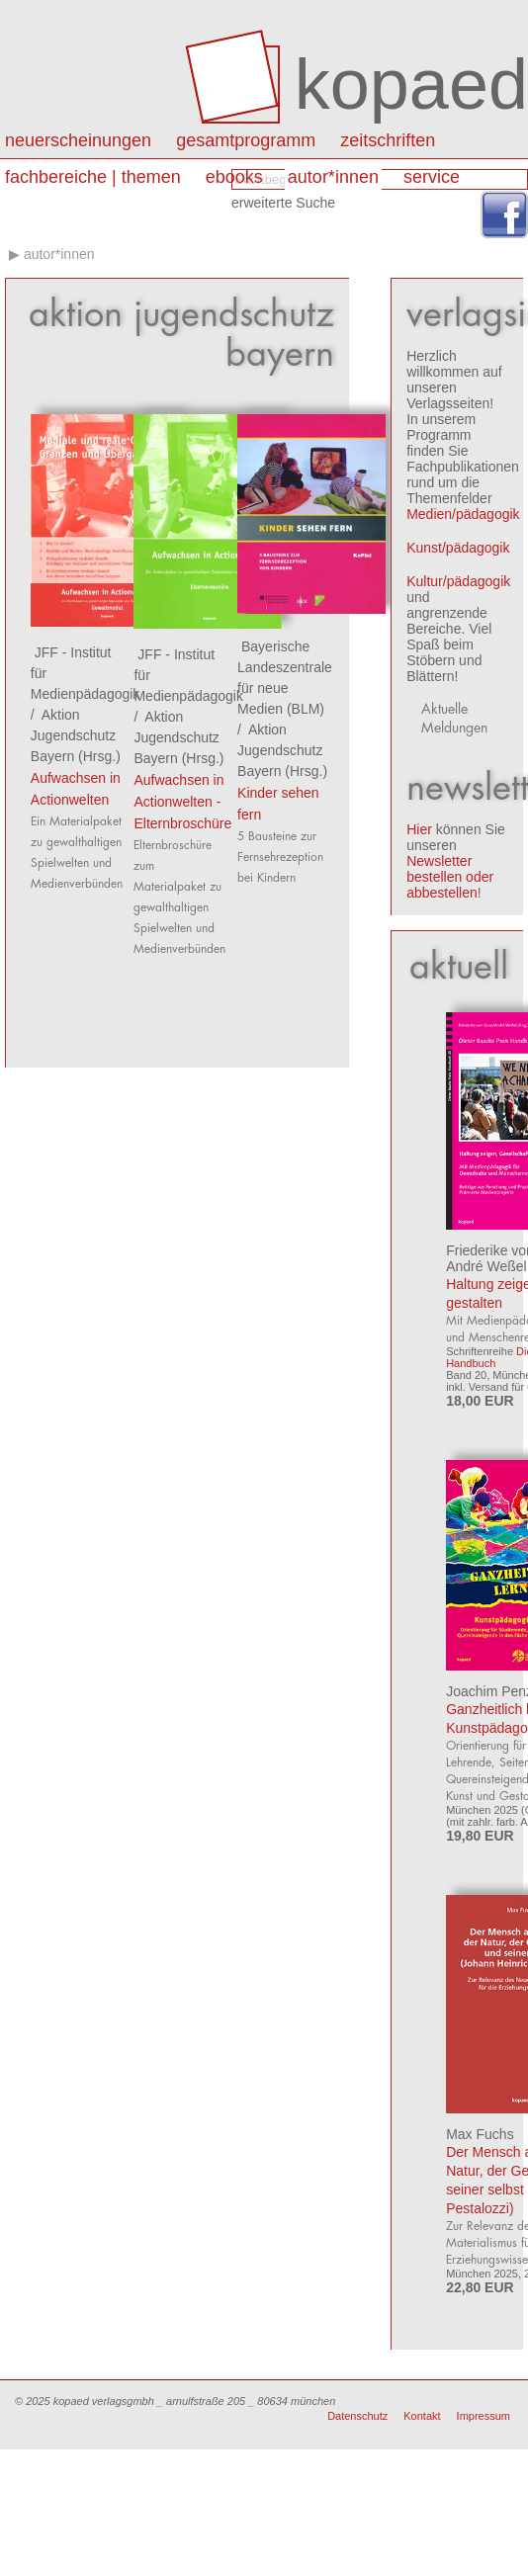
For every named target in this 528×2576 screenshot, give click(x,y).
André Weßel (486, 1266)
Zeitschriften (387, 140)
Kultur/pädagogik (458, 581)
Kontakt (421, 2416)
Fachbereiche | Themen (93, 177)
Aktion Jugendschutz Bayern (73, 735)
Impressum (483, 2416)
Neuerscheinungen (78, 140)
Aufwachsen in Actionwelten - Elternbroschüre (182, 801)
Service (431, 177)
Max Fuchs (479, 2134)
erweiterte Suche (283, 203)
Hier (419, 829)
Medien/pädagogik (462, 514)
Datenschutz (357, 2416)
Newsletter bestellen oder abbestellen (449, 877)
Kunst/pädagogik (457, 548)
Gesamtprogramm (245, 140)
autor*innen (333, 177)
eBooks (234, 177)
